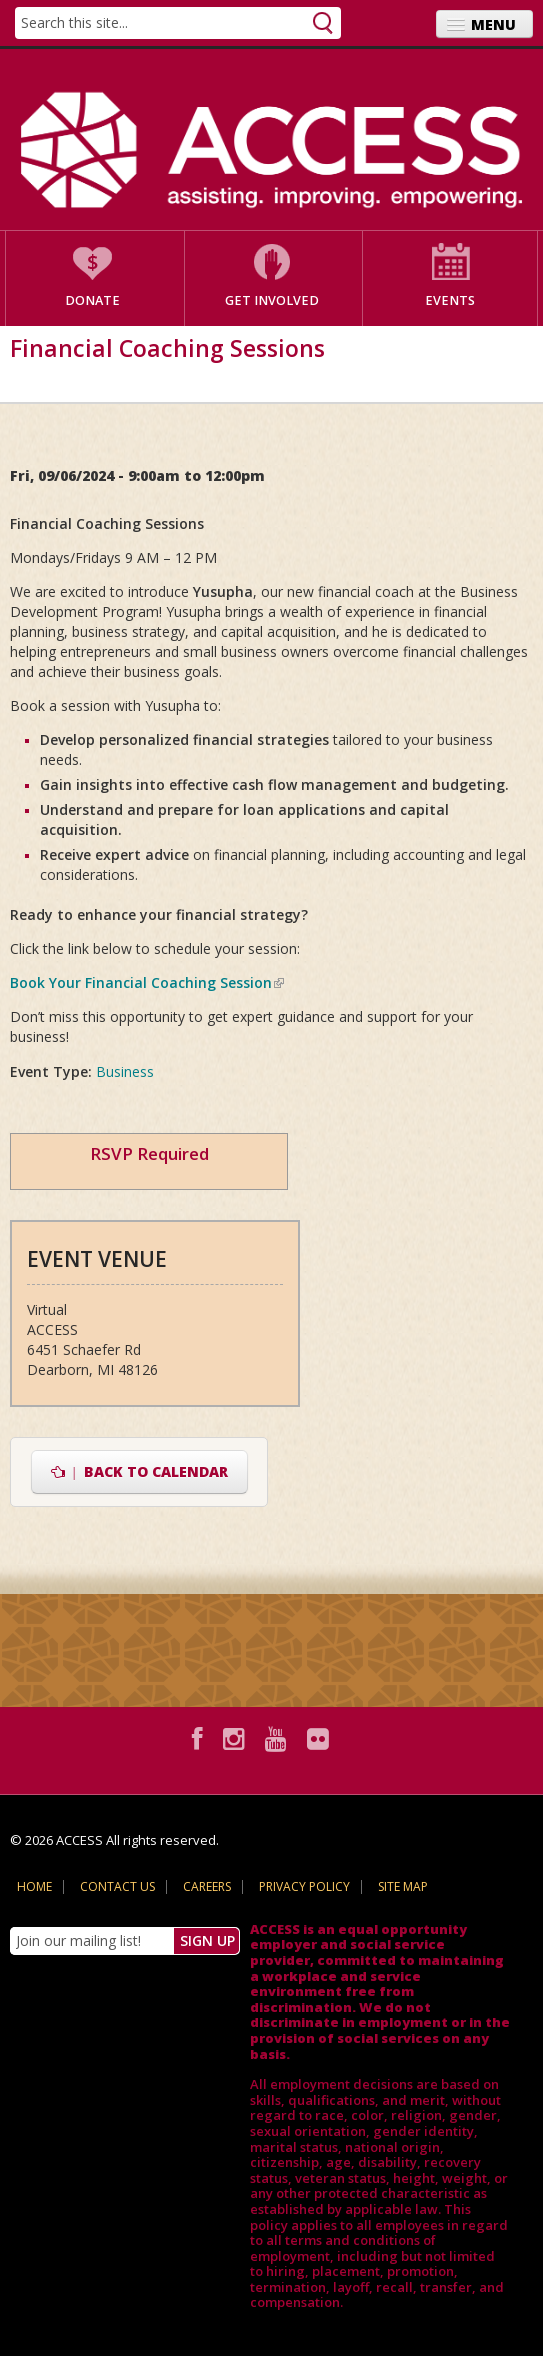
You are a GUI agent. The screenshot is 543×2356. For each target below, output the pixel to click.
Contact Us (117, 1886)
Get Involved (272, 300)
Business (125, 1071)
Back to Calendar (139, 1471)
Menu (493, 24)
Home (34, 1886)
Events (450, 300)
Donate (92, 300)
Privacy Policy (304, 1886)
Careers (207, 1886)
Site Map (403, 1886)
